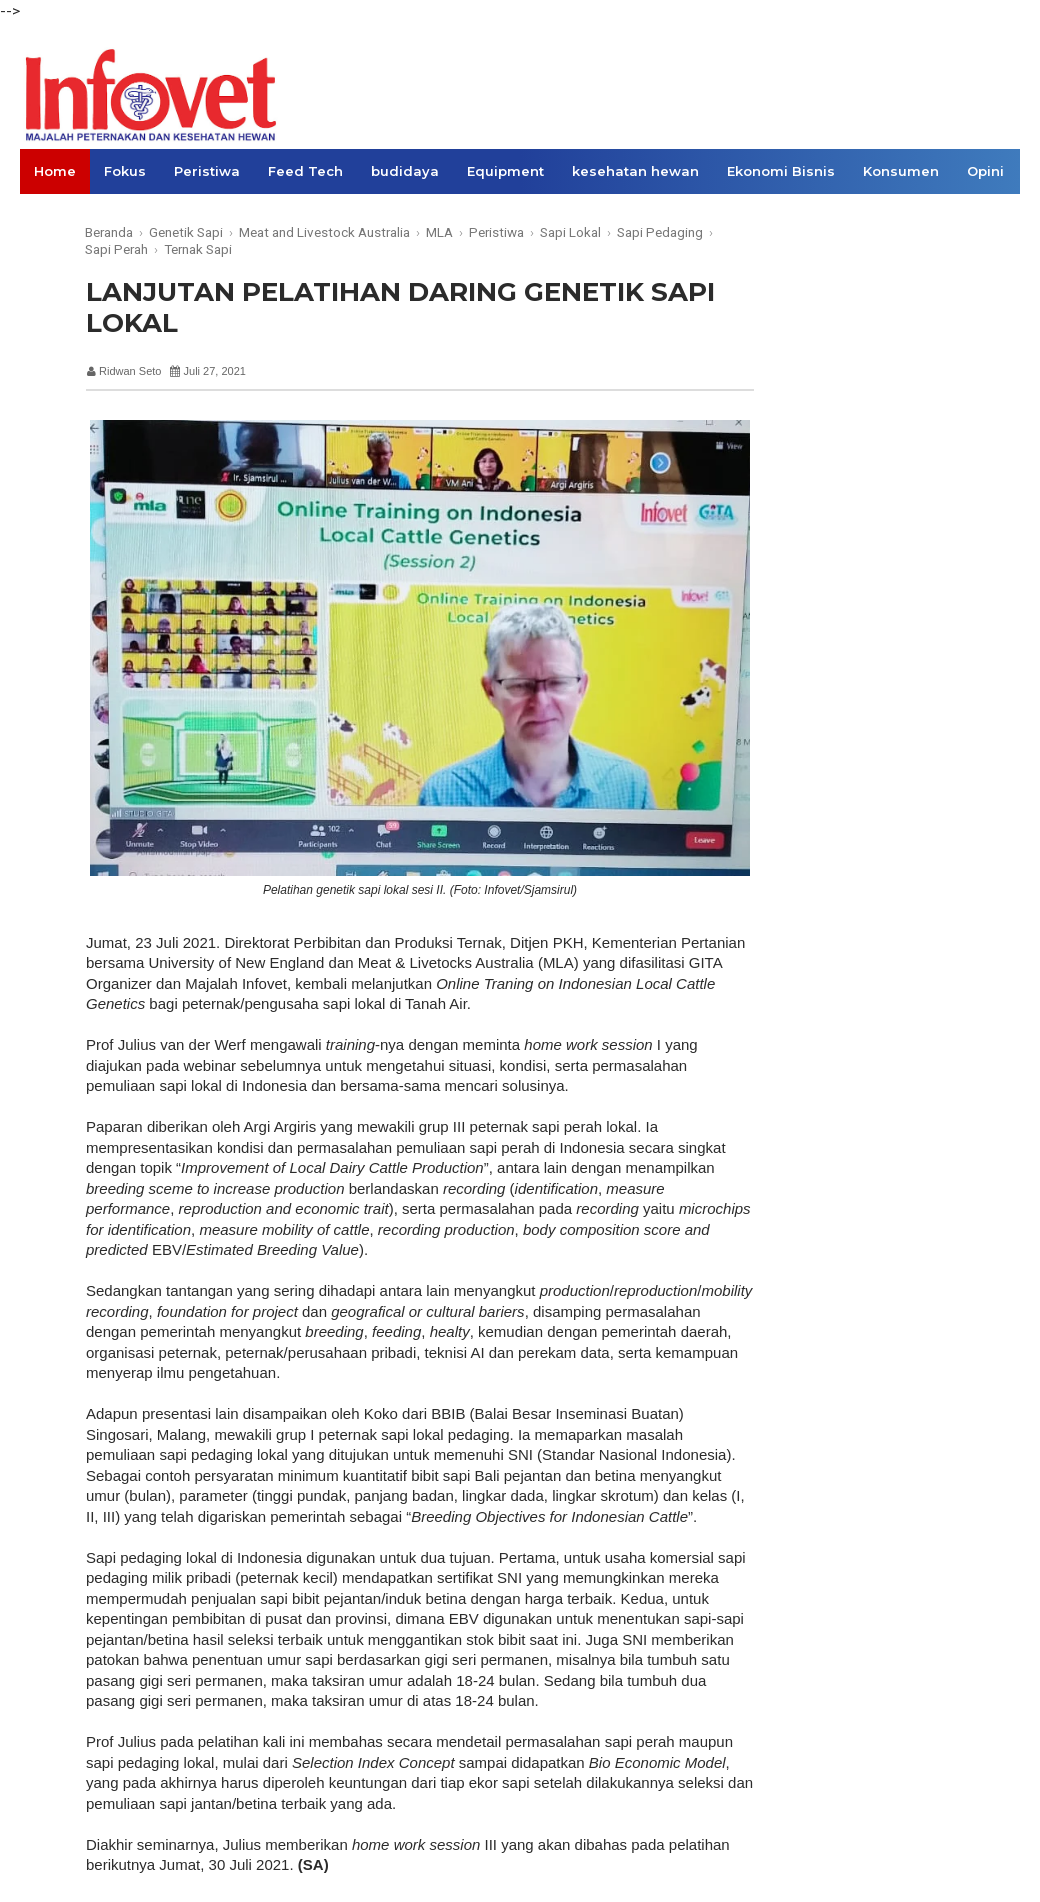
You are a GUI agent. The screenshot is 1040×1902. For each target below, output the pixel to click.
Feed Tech (305, 171)
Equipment (505, 171)
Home (55, 171)
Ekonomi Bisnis (781, 171)
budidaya (405, 171)
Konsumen (901, 171)
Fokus (125, 171)
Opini (985, 171)
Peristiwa (207, 171)
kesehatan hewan (635, 171)
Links (52, 216)
